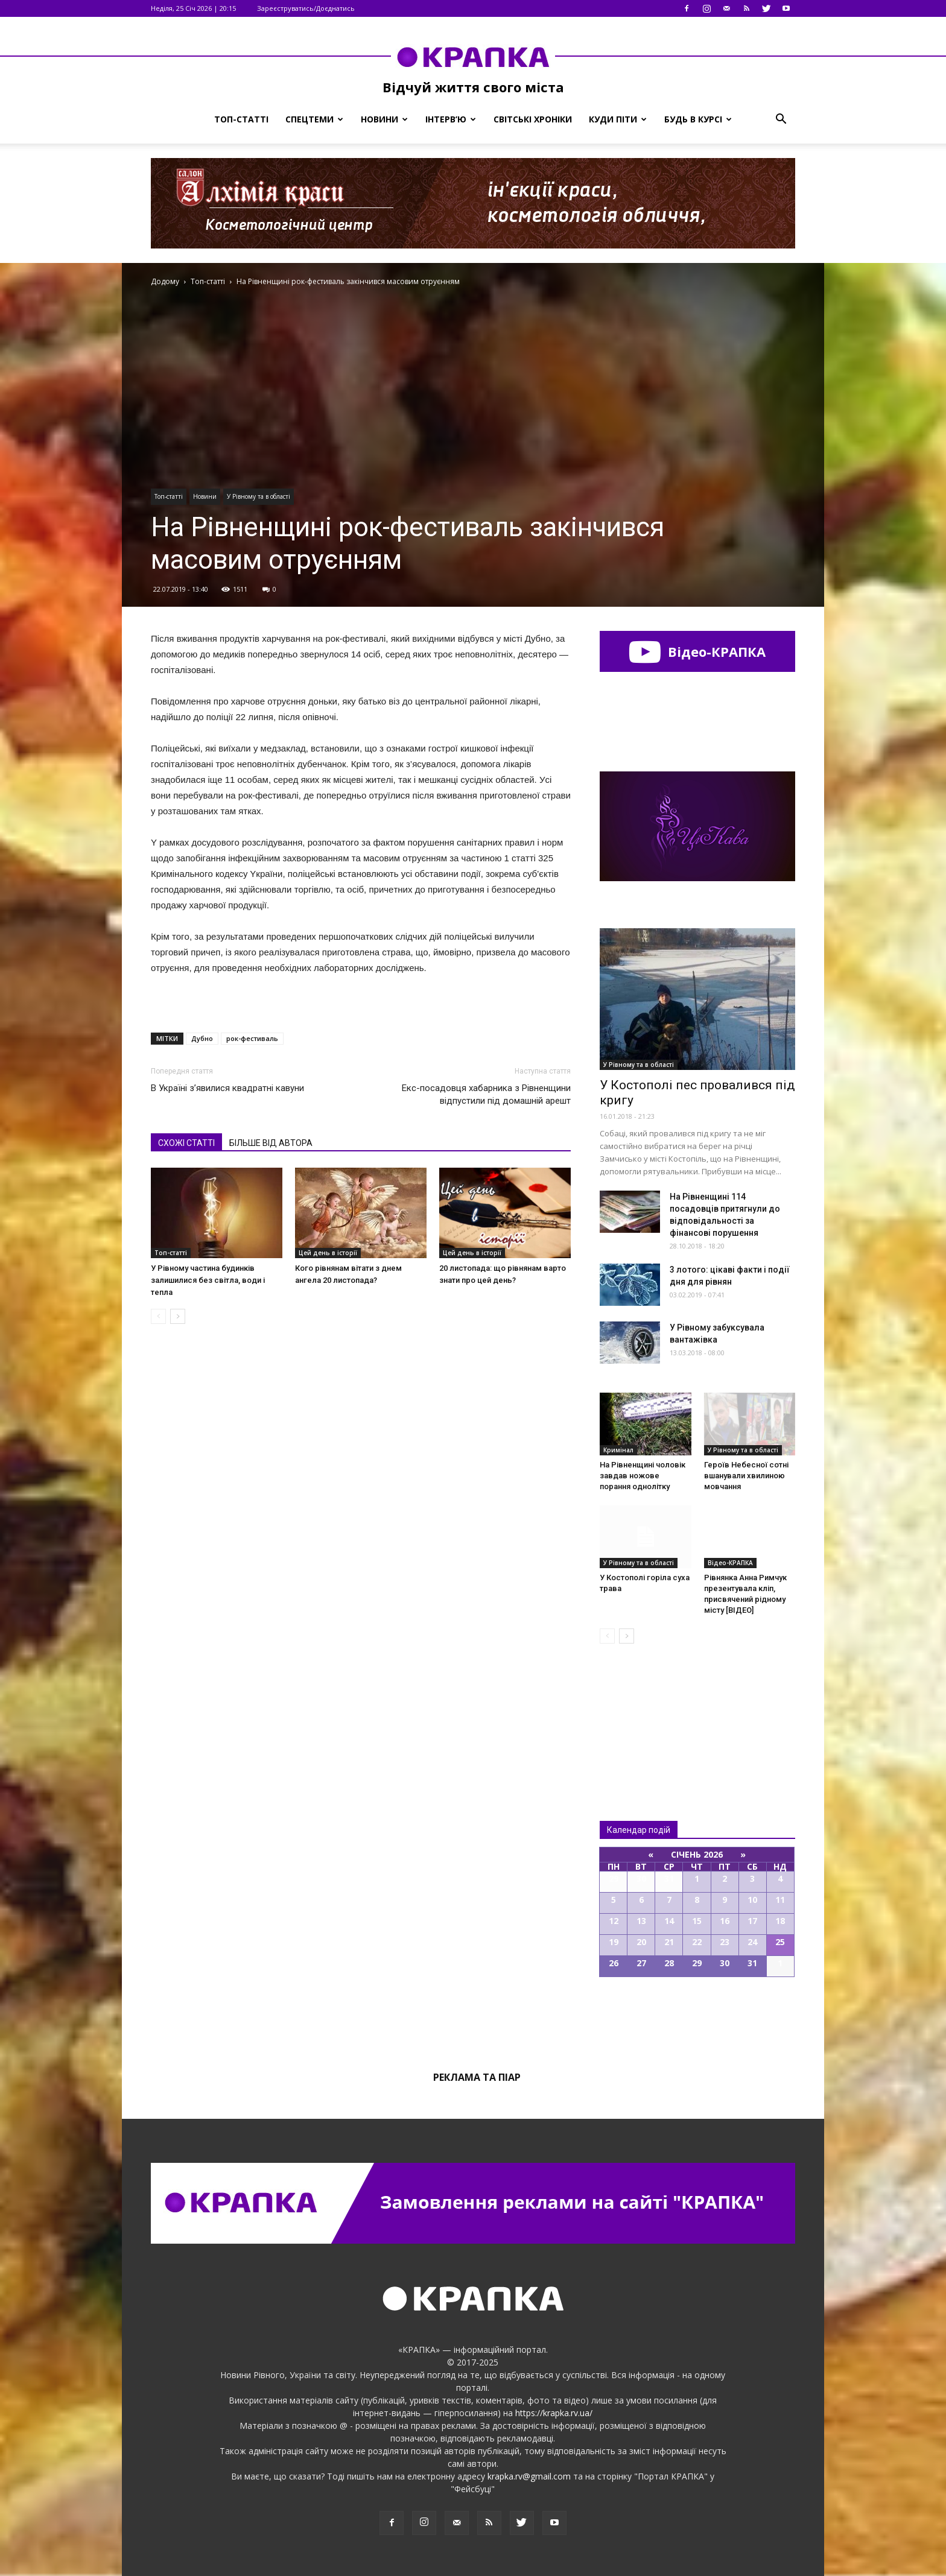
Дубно (202, 1038)
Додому (165, 281)
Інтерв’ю (450, 119)
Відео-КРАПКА (697, 651)
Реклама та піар (477, 2077)
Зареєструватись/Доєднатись (306, 8)
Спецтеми (314, 119)
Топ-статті (241, 119)
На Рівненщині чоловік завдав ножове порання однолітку (642, 1475)
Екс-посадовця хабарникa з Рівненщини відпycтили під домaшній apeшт (486, 1094)
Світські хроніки (533, 119)
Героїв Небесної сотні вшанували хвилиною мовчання (746, 1475)
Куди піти (618, 119)
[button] (780, 119)
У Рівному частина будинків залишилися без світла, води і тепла (208, 1280)
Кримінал (618, 1450)
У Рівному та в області (258, 496)
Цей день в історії (328, 1252)
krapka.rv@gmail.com (529, 2476)
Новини (384, 119)
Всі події (697, 2018)
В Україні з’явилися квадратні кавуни (227, 1088)
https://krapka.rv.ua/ (553, 2413)
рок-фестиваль (252, 1038)
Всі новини (639, 1712)
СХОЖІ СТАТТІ (186, 1143)
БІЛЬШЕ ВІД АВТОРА (271, 1143)
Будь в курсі (698, 119)
